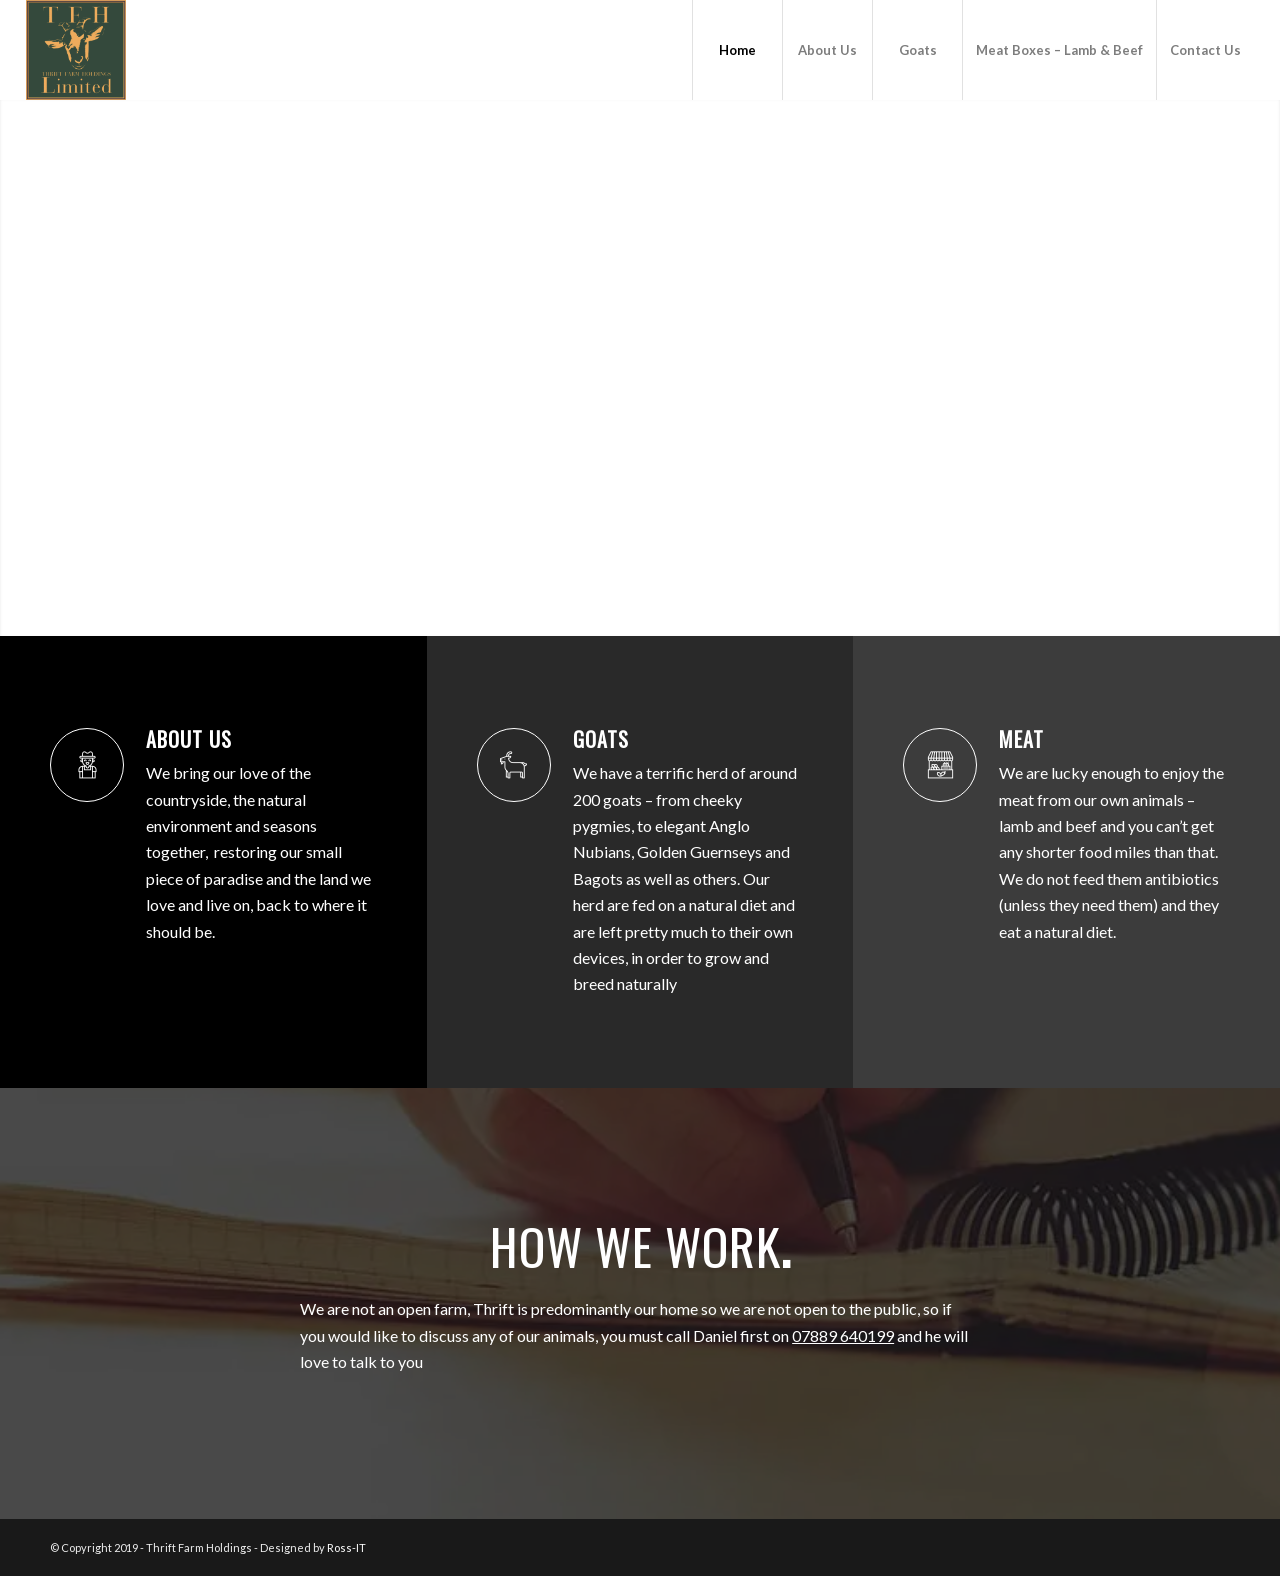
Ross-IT (346, 1547)
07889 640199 (843, 1335)
